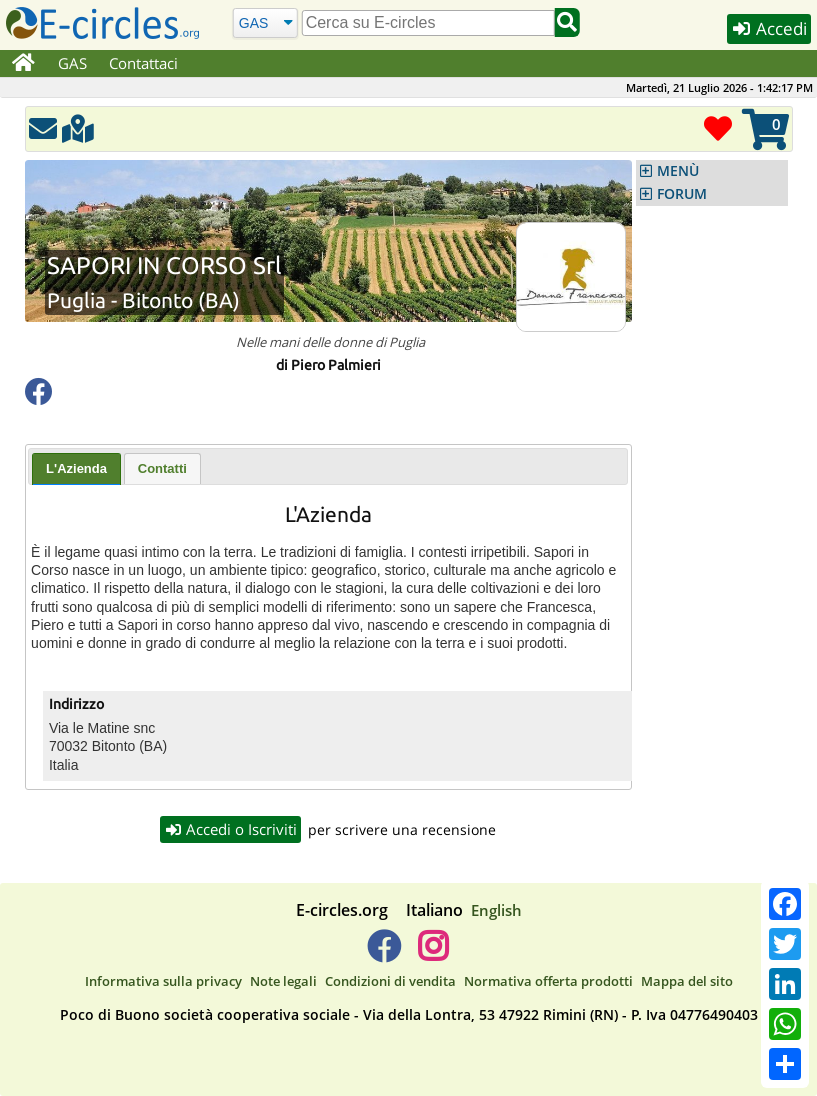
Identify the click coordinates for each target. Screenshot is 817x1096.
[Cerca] (264, 22)
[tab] (76, 469)
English (496, 910)
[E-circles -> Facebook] (383, 954)
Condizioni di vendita (390, 981)
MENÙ (678, 171)
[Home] (23, 64)
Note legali (283, 981)
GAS (72, 63)
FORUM (682, 194)
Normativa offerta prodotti (548, 981)
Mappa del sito (687, 981)
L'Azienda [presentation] (76, 468)
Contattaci (143, 63)
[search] (428, 23)
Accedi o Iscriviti (231, 829)
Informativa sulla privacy (163, 981)
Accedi (769, 28)
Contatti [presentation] (162, 468)
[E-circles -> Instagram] (433, 954)
